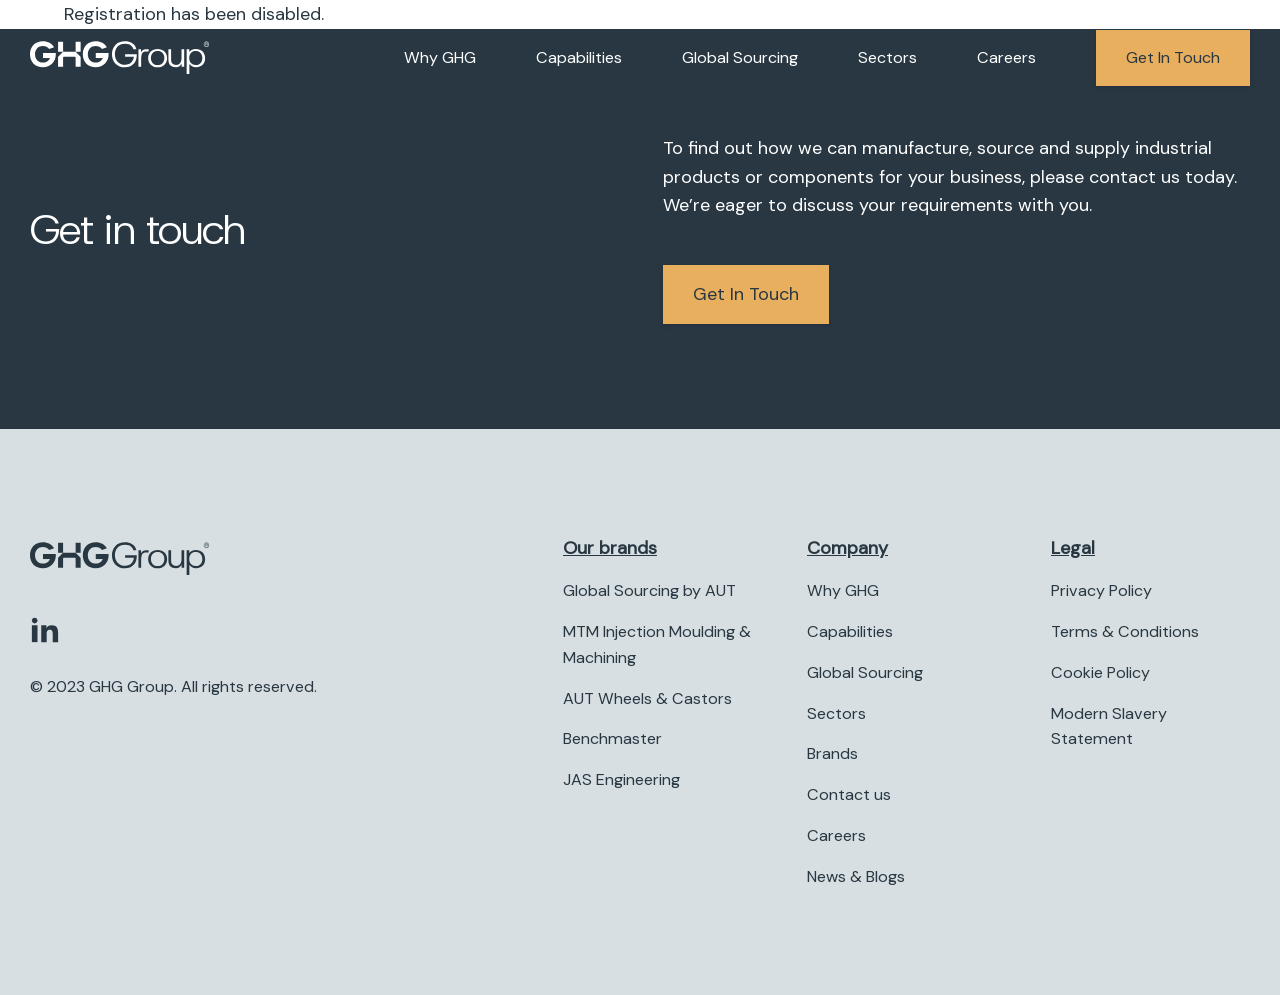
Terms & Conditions (1125, 631)
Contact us (849, 794)
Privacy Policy (1101, 590)
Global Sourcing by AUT (649, 590)
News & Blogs (856, 876)
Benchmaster (612, 738)
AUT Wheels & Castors (647, 698)
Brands (832, 753)
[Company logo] (120, 58)
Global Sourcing (740, 57)
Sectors (887, 57)
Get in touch (1173, 57)
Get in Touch (746, 294)
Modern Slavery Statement (1109, 726)
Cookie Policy (1100, 672)
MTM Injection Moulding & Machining (657, 644)
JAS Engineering (621, 779)
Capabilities (579, 57)
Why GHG (440, 57)
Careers (1006, 57)
